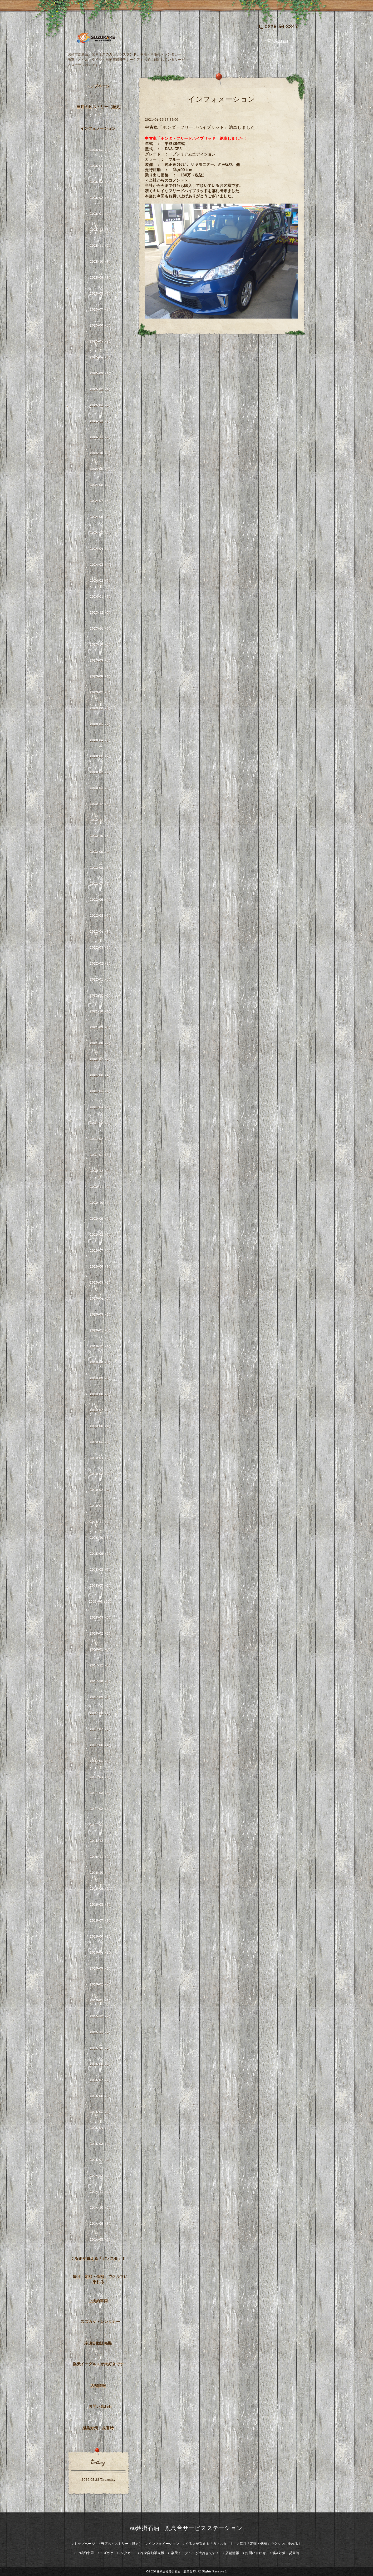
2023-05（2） (101, 724)
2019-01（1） (101, 1506)
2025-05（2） (101, 341)
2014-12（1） (101, 2176)
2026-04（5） (101, 166)
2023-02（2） (101, 772)
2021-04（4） (101, 1107)
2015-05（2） (101, 2112)
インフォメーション (98, 128)
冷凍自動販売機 (98, 2343)
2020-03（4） (101, 1314)
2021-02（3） (101, 1139)
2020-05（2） (101, 1282)
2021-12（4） (101, 995)
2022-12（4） (101, 804)
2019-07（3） (101, 1410)
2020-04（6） (101, 1298)
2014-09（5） (101, 2224)
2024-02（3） (101, 581)
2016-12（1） (101, 1841)
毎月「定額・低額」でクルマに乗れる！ (100, 2279)
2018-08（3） (101, 1570)
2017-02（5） (101, 1809)
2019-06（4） (101, 1426)
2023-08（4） (101, 676)
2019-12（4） (101, 1346)
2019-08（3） (101, 1394)
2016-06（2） (101, 1936)
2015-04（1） (101, 2128)
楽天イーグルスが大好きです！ (100, 2363)
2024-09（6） (101, 469)
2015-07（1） (101, 2080)
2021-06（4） (101, 1075)
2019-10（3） (101, 1362)
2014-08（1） (101, 2239)
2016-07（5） (101, 1920)
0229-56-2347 (278, 27)
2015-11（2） (101, 2032)
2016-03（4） (101, 1968)
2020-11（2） (101, 1187)
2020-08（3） (101, 1235)
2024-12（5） (101, 421)
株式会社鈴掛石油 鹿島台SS (176, 2571)
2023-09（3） (101, 660)
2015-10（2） (101, 2048)
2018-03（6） (101, 1617)
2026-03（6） (101, 182)
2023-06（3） (101, 708)
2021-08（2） (101, 1043)
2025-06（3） (101, 325)
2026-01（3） (101, 214)
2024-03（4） (101, 565)
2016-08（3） (101, 1904)
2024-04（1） (101, 549)
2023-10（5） (101, 644)
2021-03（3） (101, 1123)
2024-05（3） (101, 533)
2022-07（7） (101, 884)
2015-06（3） (101, 2096)
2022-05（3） (101, 916)
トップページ (98, 86)
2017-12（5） (101, 1665)
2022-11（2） (101, 820)
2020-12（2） (101, 1171)
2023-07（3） (101, 692)
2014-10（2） (101, 2208)
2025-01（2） (101, 405)
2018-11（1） (101, 1522)
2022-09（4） (101, 852)
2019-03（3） (101, 1474)
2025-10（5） (101, 262)
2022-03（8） (101, 947)
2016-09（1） (101, 1889)
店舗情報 (98, 2385)
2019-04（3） (101, 1458)
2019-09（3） (101, 1378)
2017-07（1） (101, 1729)
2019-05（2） (101, 1442)
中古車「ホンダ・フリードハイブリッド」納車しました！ (202, 127)
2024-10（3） (101, 453)
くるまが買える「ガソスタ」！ (98, 2258)
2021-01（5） (101, 1155)
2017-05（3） (101, 1761)
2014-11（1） (101, 2192)
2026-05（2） (101, 150)
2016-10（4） (101, 1873)
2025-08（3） (101, 293)
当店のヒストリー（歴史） (100, 106)
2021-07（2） (101, 1059)
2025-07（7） (101, 309)
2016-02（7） (101, 1984)
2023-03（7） (101, 756)
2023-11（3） (101, 628)
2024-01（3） (101, 596)
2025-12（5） (101, 230)
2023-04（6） (101, 740)
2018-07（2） (101, 1585)
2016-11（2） (101, 1857)
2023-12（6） (101, 612)
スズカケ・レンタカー (100, 2321)
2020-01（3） (101, 1330)
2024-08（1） (101, 485)
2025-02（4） (101, 389)
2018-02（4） (101, 1633)
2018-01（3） (101, 1649)
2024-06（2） (101, 517)
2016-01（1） (101, 2000)
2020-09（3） (101, 1219)
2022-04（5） (101, 931)
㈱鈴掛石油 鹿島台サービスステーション (186, 2528)
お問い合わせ (100, 2406)
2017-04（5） (101, 1777)
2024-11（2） (101, 437)
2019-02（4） (101, 1490)
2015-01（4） (101, 2160)
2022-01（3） (101, 979)
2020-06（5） (101, 1266)
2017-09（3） (101, 1697)
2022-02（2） (101, 963)
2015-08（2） (101, 2064)
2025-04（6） (101, 357)
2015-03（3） (101, 2144)
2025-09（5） (101, 277)
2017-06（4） (101, 1745)
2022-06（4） (101, 900)
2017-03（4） (101, 1793)
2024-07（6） (101, 501)
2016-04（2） (101, 1952)
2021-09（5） (101, 1027)
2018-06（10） (101, 1601)
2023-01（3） (101, 788)
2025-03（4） (101, 373)
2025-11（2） (101, 246)
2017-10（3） (101, 1681)
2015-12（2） (101, 2016)
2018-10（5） (101, 1538)
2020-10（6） (101, 1203)
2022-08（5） (101, 868)
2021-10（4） (101, 1011)
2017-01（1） (101, 1825)
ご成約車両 (98, 2300)
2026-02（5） (101, 198)
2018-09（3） (101, 1554)
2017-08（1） (101, 1713)
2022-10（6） (101, 836)
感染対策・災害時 (98, 2428)
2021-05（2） (101, 1091)
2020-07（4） (101, 1250)
